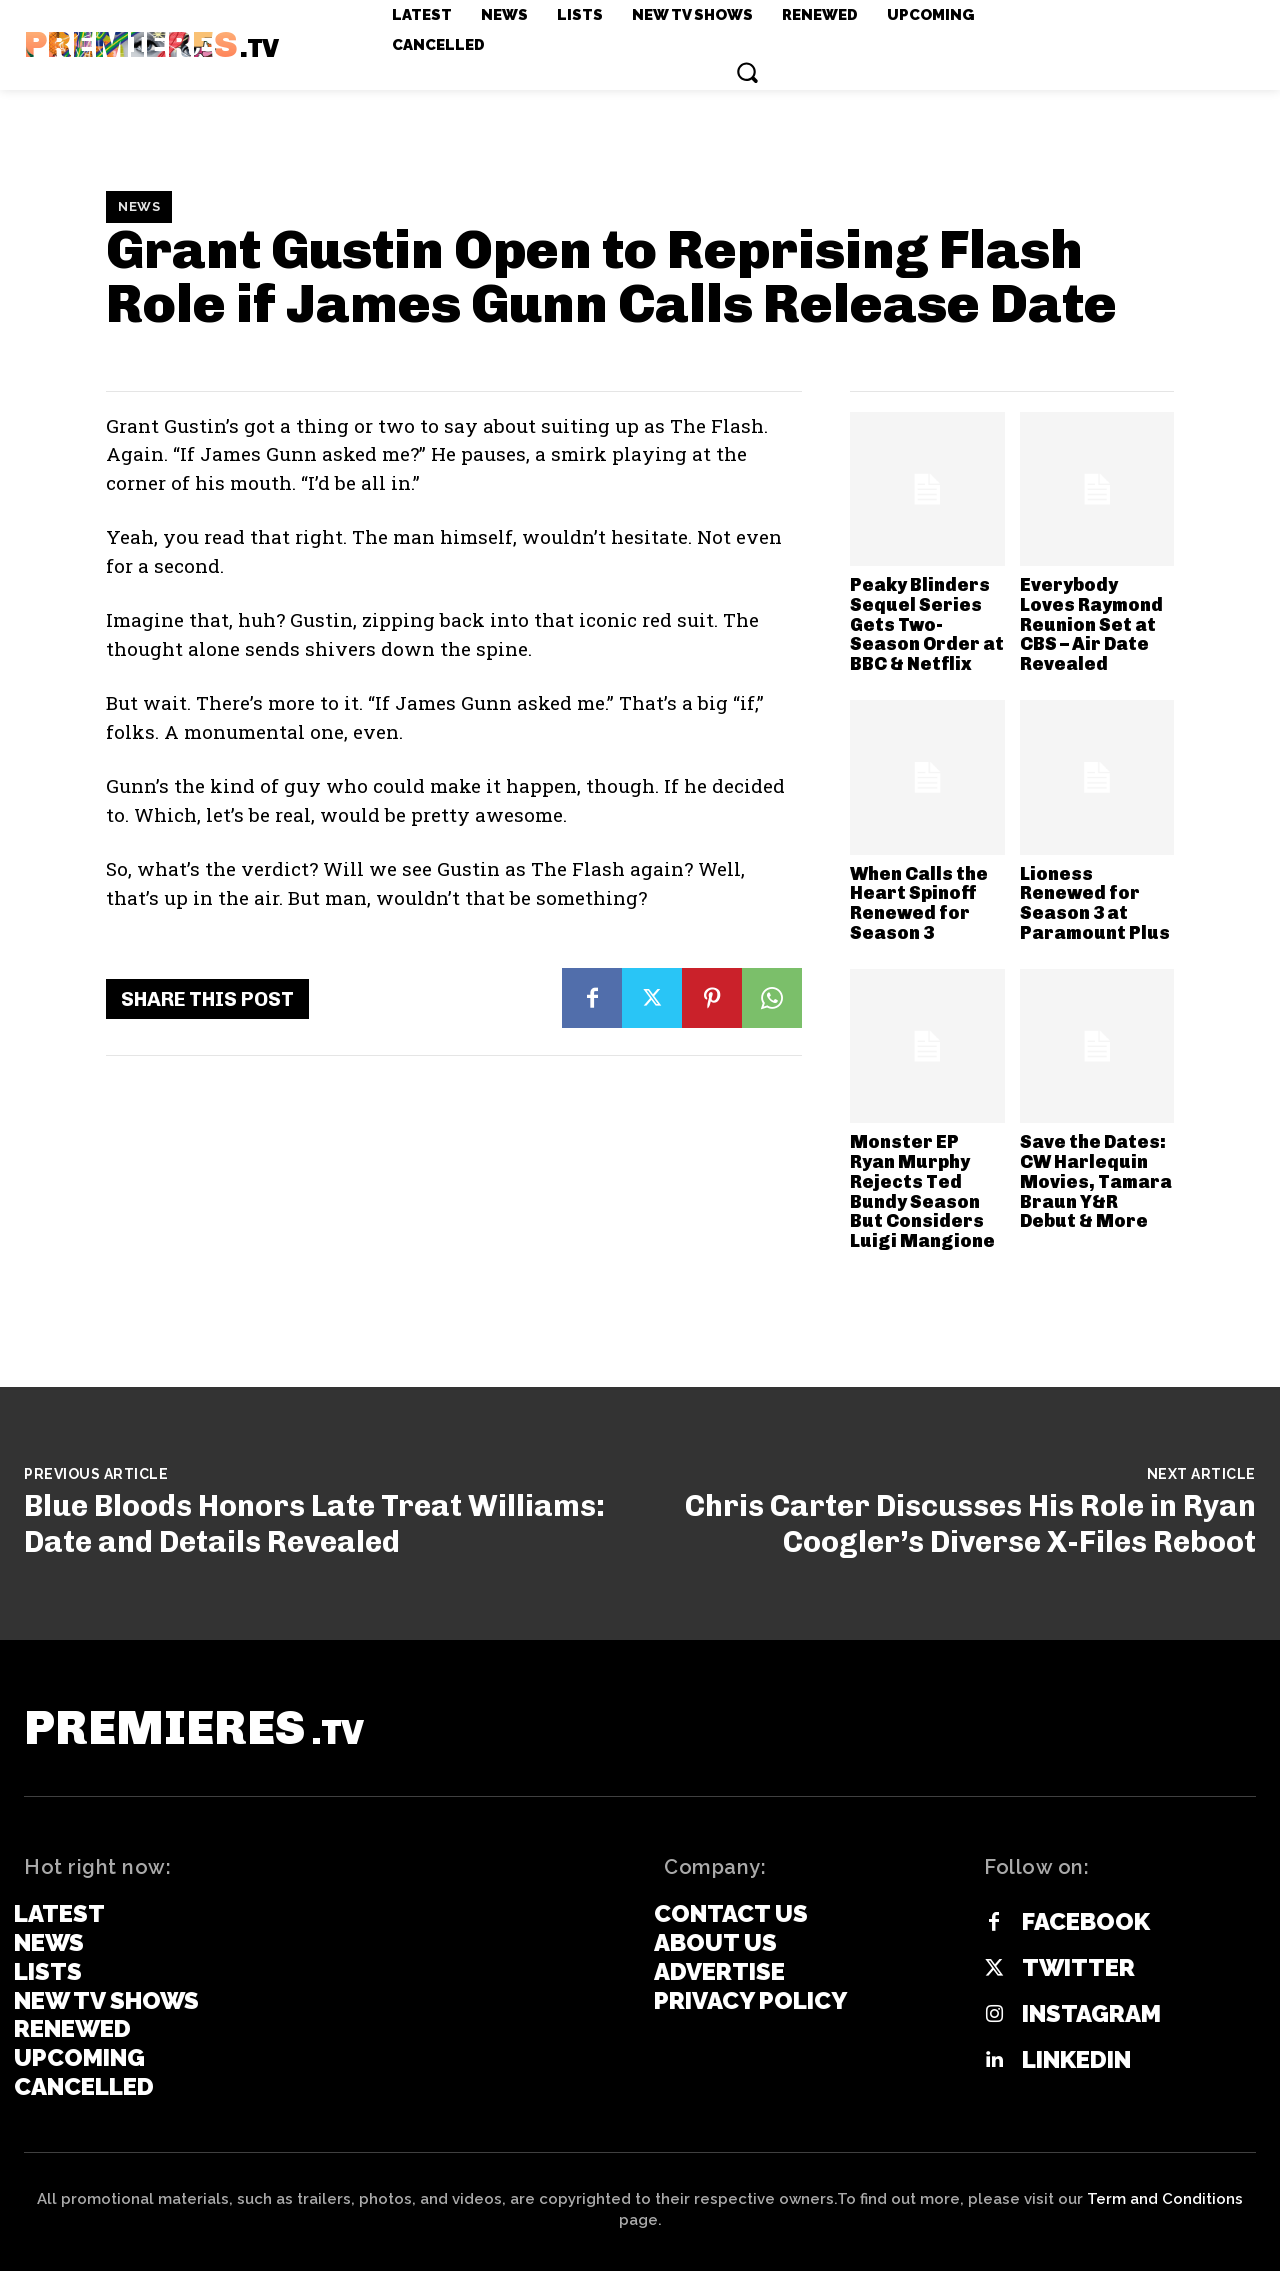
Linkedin (1076, 2069)
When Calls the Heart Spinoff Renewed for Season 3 (919, 903)
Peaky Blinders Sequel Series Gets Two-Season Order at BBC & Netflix (927, 624)
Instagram (1091, 2023)
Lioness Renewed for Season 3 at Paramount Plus (1095, 903)
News (139, 207)
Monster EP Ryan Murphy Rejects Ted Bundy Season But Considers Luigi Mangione (922, 1191)
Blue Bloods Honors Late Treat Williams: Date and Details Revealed (314, 1524)
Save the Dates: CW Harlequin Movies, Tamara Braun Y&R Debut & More (1096, 1181)
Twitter (1078, 1977)
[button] (747, 72)
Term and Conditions (1165, 2207)
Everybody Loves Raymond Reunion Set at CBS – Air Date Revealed (1091, 624)
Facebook (1086, 1931)
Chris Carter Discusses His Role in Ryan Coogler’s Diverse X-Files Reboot (970, 1524)
